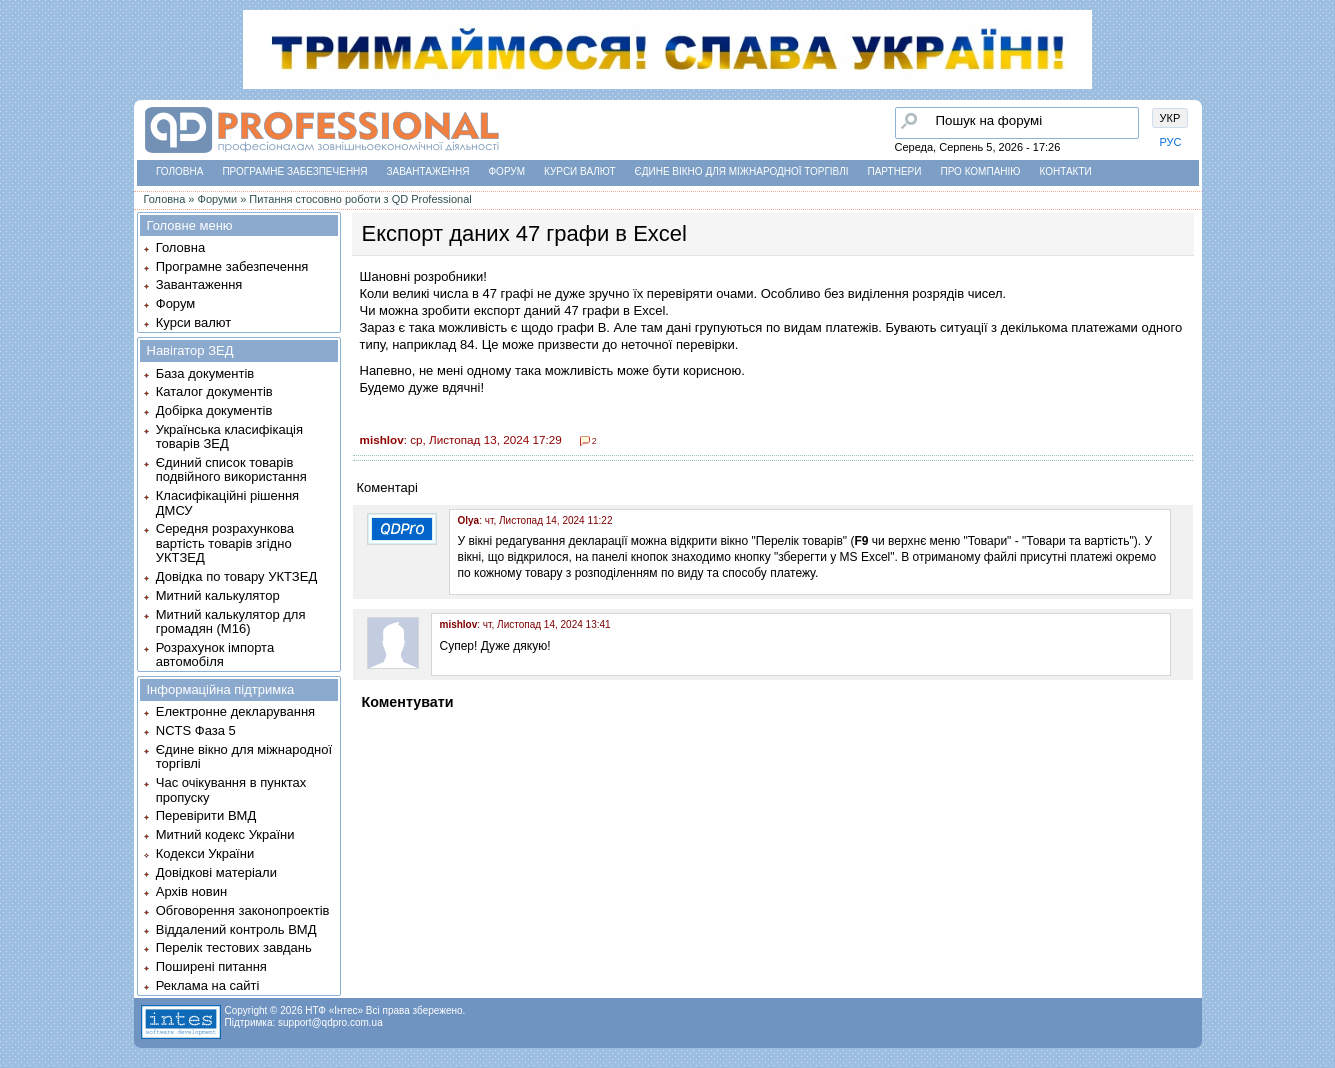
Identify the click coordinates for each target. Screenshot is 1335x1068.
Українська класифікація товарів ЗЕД (229, 436)
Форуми (218, 199)
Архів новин (191, 891)
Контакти (1065, 171)
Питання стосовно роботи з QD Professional (360, 199)
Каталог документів (214, 391)
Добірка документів (214, 410)
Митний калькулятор (218, 595)
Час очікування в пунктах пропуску (231, 789)
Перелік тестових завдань (234, 947)
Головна (179, 171)
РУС (1171, 142)
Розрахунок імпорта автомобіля (215, 654)
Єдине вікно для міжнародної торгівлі (742, 171)
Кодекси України (205, 853)
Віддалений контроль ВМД (236, 929)
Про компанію (980, 171)
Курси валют (579, 171)
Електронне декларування (235, 711)
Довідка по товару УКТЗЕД (236, 576)
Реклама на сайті (208, 985)
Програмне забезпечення (294, 171)
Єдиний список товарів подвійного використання (231, 469)
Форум (507, 171)
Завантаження (428, 171)
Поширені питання (211, 966)
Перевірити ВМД (206, 815)
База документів (205, 373)
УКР (1170, 118)
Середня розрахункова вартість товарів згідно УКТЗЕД (225, 543)
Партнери (895, 171)
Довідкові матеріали (216, 872)
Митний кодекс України (225, 834)
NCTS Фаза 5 (196, 730)
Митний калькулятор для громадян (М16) (231, 621)
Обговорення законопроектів (243, 910)
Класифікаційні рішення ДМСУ (227, 502)
